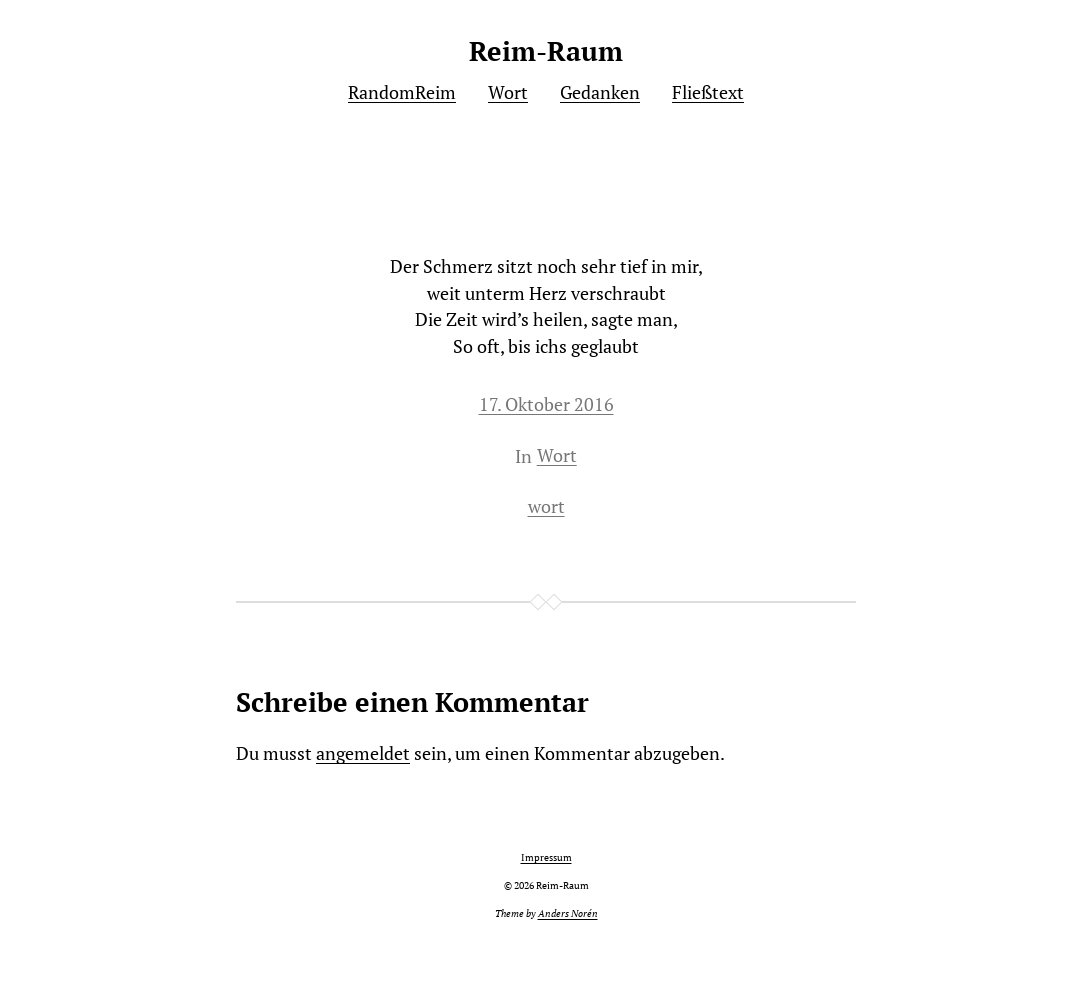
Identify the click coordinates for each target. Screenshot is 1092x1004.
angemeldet (363, 753)
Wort (557, 455)
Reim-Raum (546, 51)
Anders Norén (568, 913)
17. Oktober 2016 (546, 404)
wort (546, 506)
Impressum (546, 857)
